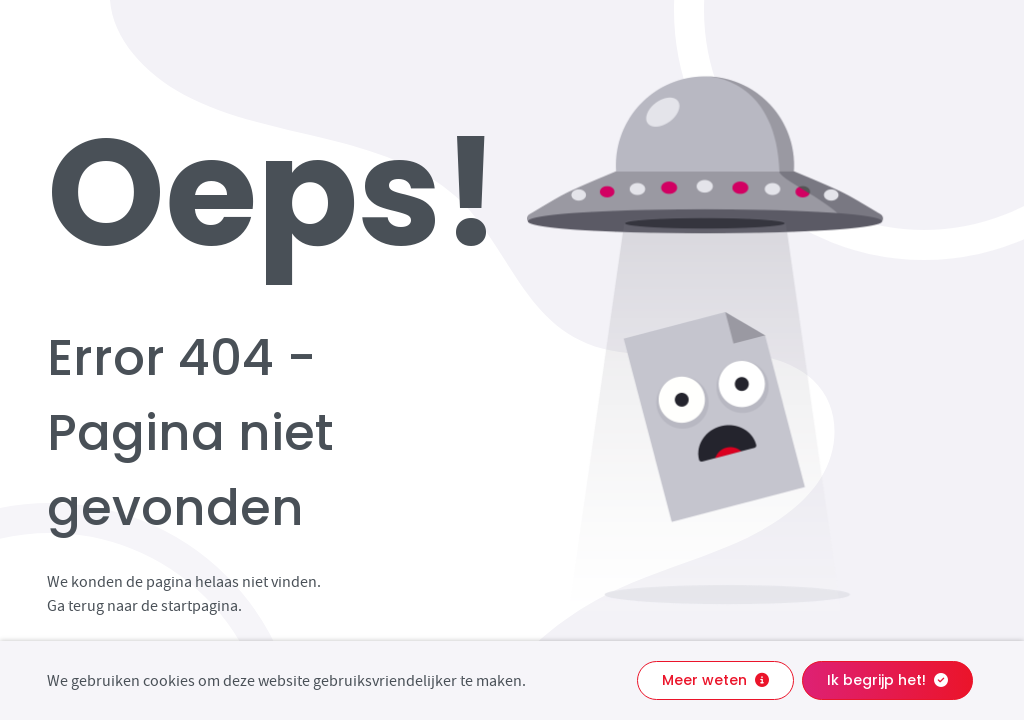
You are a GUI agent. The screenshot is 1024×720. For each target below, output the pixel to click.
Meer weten (715, 680)
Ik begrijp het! (887, 680)
